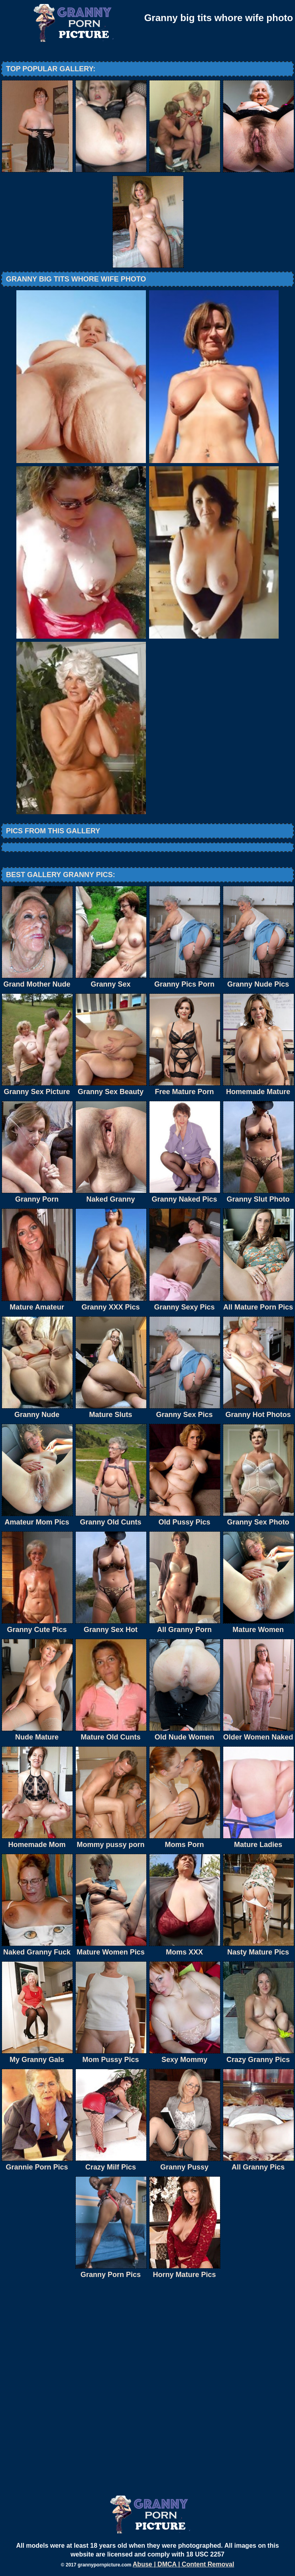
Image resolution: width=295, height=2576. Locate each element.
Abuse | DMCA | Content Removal (183, 2564)
